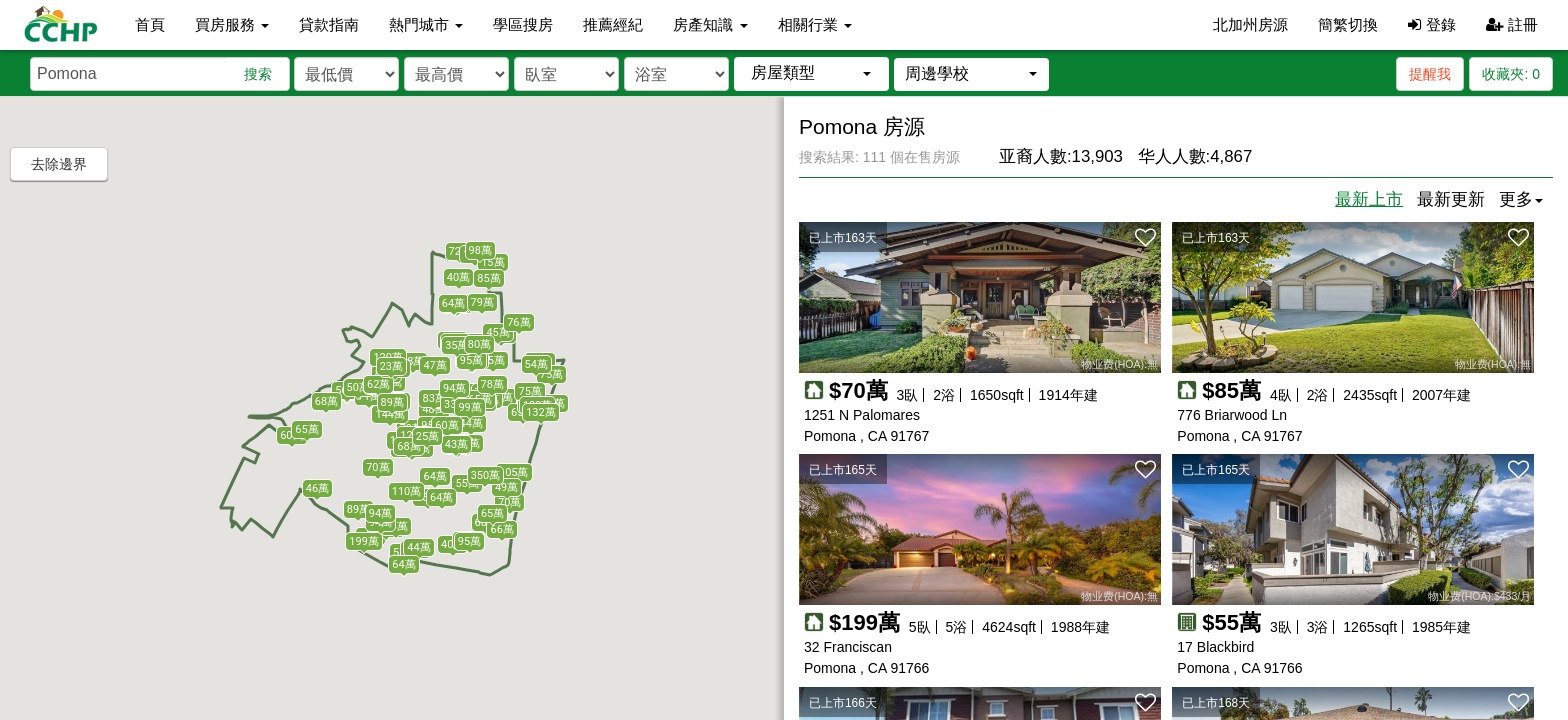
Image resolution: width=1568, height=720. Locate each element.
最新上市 (1369, 199)
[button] (811, 73)
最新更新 (1451, 199)
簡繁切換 (1348, 24)
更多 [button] (1521, 199)
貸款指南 (329, 24)
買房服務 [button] (232, 24)
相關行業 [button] (815, 24)
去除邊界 (59, 164)
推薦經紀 (613, 24)
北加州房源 (1250, 24)
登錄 (1431, 24)
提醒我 (1430, 74)
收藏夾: (1511, 74)
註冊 (1512, 24)
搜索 (258, 74)
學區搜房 (523, 24)
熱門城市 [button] (426, 24)
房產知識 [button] (710, 24)
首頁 (150, 24)
